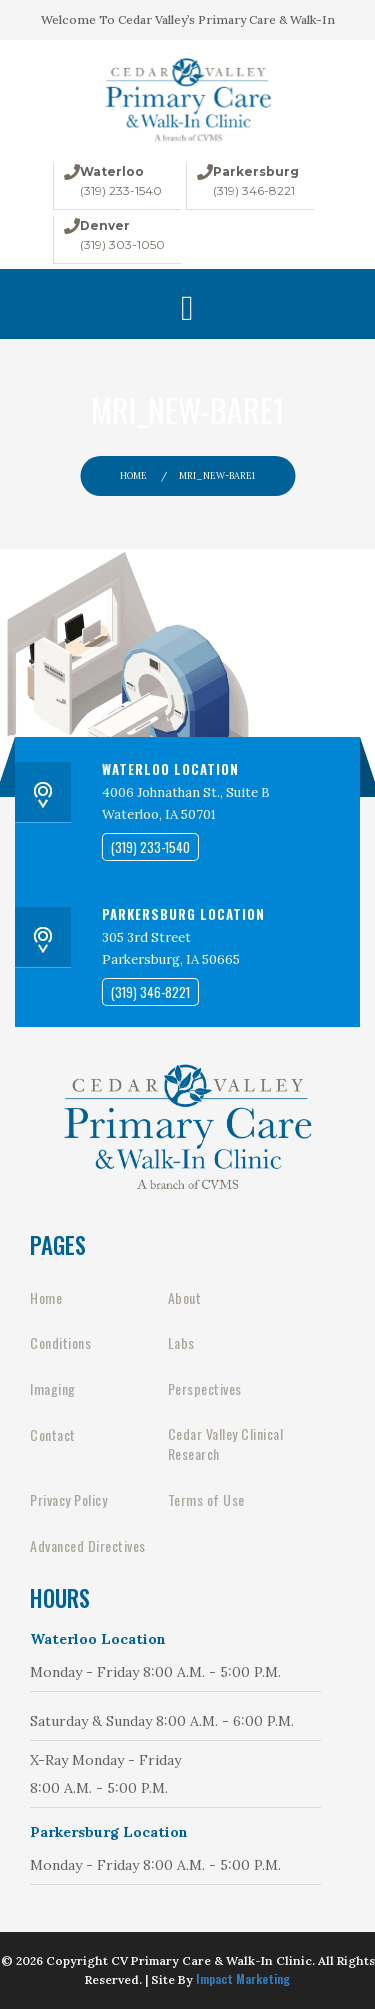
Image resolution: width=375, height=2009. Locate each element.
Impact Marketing (243, 1978)
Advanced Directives (88, 1546)
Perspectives (205, 1389)
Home (133, 475)
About (185, 1298)
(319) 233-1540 (121, 190)
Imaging (53, 1389)
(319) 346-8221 (254, 190)
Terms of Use (206, 1500)
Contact (53, 1435)
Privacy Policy (68, 1500)
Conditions (60, 1343)
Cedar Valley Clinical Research (226, 1444)
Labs (181, 1343)
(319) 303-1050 (122, 244)
